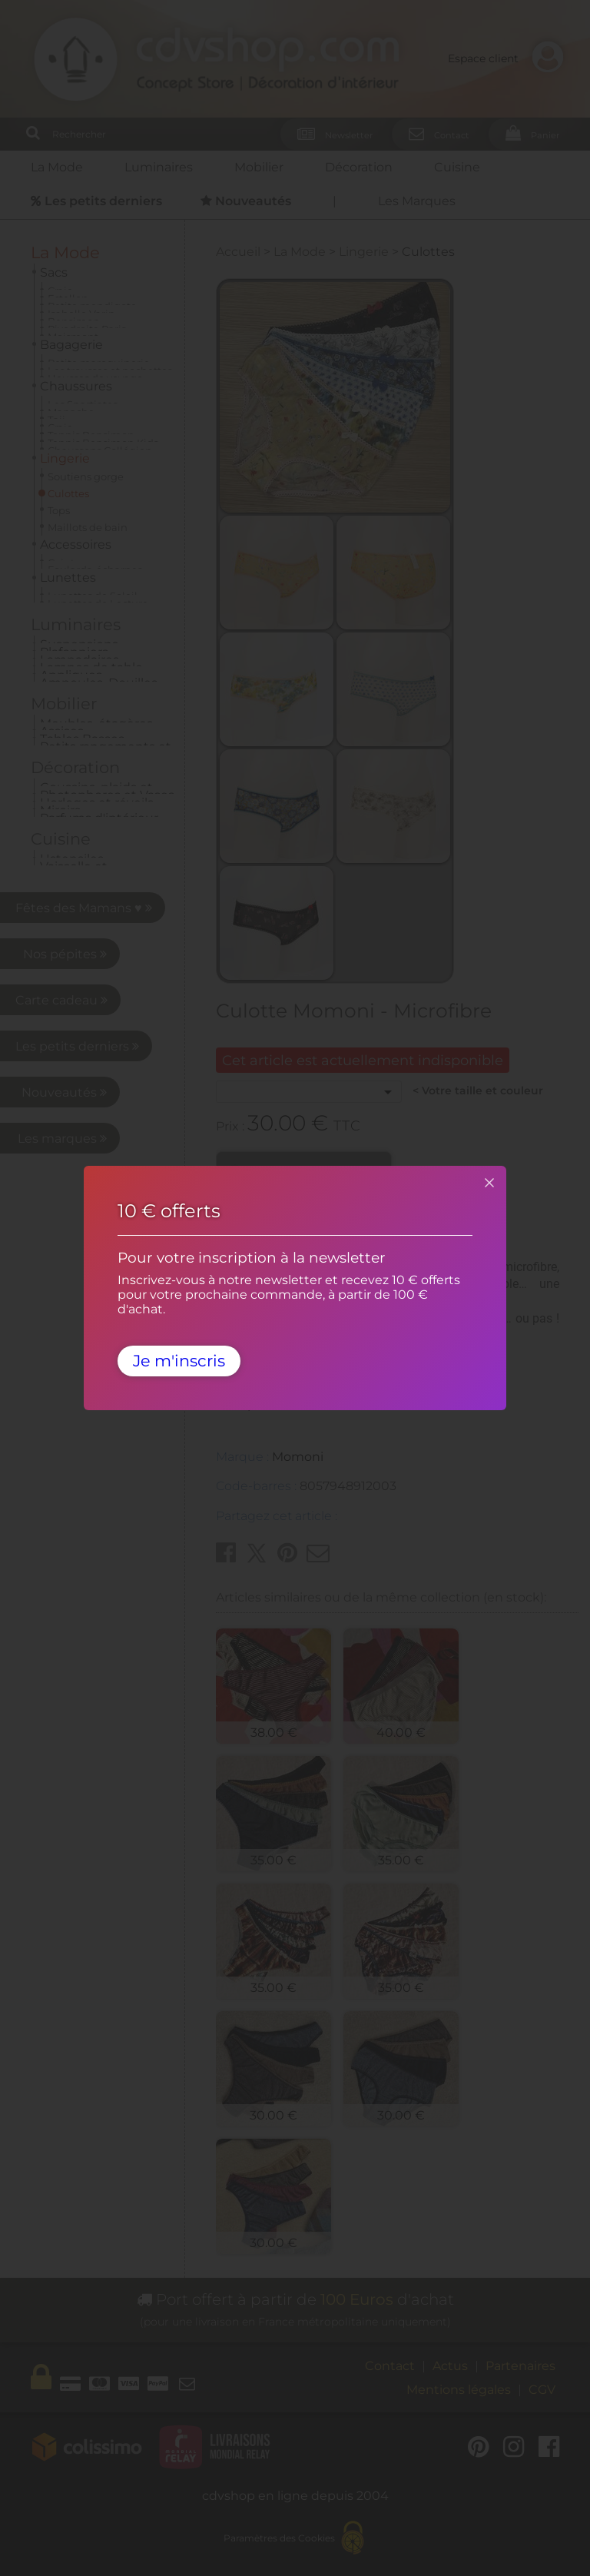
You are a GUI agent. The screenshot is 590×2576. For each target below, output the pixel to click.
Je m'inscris (179, 1360)
